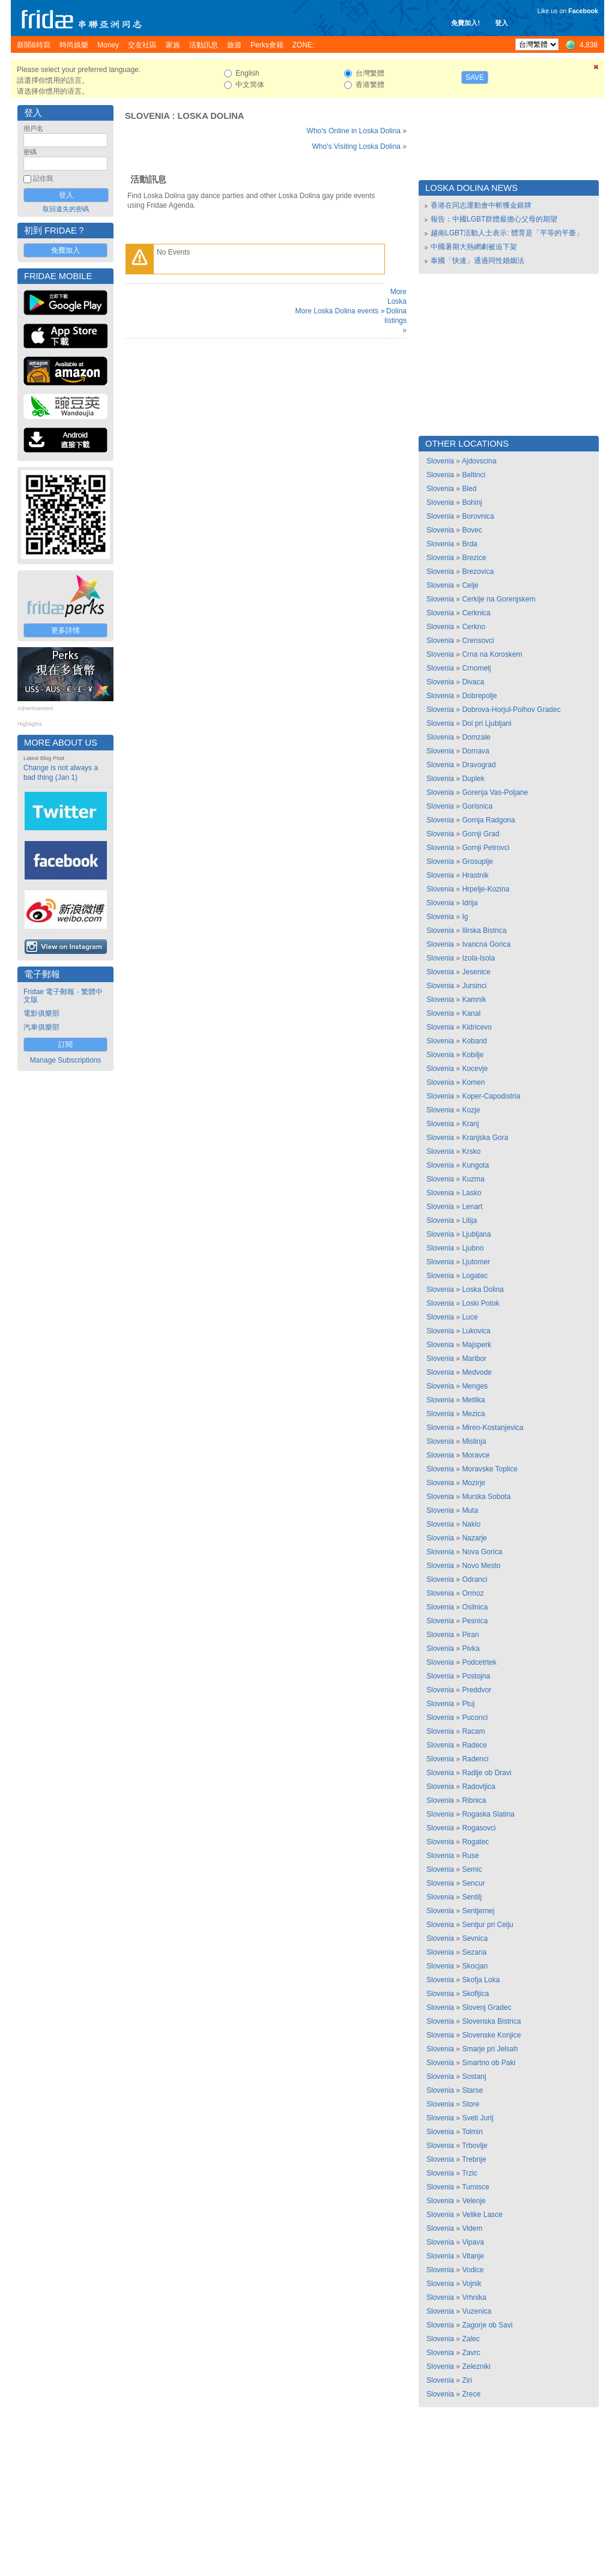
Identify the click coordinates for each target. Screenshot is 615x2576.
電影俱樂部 (41, 1013)
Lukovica (476, 1331)
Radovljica (478, 1786)
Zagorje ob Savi (487, 2325)
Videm (472, 2228)
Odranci (474, 1579)
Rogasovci (478, 1828)
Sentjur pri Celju (487, 1924)
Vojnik (471, 2283)
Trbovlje (474, 2145)
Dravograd (478, 765)
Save (474, 77)
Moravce (475, 1455)
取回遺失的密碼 (66, 209)
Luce (469, 1317)
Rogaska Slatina (488, 1814)
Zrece (471, 2394)
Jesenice (476, 972)
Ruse (470, 1855)
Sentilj (472, 1897)
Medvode (476, 1372)
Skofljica (475, 1993)
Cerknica (476, 613)
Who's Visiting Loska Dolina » (359, 146)
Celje (470, 585)
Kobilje (472, 1055)
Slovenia (147, 116)
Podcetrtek (479, 1662)
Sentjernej (478, 1911)
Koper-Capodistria (491, 1096)
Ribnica (474, 1800)
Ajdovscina (479, 461)
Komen (473, 1082)
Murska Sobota (486, 1496)
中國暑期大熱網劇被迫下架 (474, 247)
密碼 (30, 151)
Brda (469, 544)
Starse (472, 2090)
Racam (473, 1731)
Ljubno (472, 1248)
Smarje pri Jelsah (490, 2049)
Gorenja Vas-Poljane (495, 792)
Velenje (473, 2201)
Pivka (470, 1648)
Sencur (473, 1883)
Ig (465, 916)
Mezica (473, 1414)
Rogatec (475, 1842)
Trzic (469, 2173)
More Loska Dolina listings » (395, 311)
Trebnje (474, 2159)
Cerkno (473, 627)
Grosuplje (477, 861)
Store (470, 2104)
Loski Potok (480, 1303)
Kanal (471, 1013)
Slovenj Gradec (486, 2007)
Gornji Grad (480, 834)
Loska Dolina (210, 116)
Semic (472, 1869)
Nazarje (474, 1538)
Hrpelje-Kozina (485, 889)
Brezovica (478, 571)
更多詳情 (65, 630)
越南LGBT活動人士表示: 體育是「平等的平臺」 (507, 233)
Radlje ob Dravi (486, 1773)
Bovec (472, 530)
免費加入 (65, 250)
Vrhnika (474, 2297)
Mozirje (473, 1483)
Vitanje (472, 2256)
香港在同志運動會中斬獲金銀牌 (481, 205)
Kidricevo (476, 1027)
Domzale (476, 737)
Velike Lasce (482, 2214)
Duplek (473, 778)
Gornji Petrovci (485, 847)
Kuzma (473, 1179)
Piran (470, 1634)
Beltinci (473, 475)
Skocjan (475, 1966)
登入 (501, 22)
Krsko (471, 1151)
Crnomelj (476, 668)
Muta (470, 1510)
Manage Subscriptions (65, 1060)
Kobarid (474, 1041)
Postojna (476, 1676)
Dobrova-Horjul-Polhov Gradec (511, 709)
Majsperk (476, 1345)
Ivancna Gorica (486, 944)
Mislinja (474, 1441)
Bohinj (472, 502)
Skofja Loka (481, 1980)
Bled (469, 488)
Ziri (467, 2380)
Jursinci (474, 986)
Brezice (474, 558)
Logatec (475, 1275)
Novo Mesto (481, 1565)
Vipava (472, 2242)
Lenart (472, 1206)
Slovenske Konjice (491, 2035)
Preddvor (476, 1690)
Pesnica (475, 1621)
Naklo (471, 1524)
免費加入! (465, 22)
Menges (475, 1386)
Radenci (475, 1759)
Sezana (474, 1952)
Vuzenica (476, 2311)
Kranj (470, 1124)
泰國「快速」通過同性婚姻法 (477, 260)
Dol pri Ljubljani (486, 723)
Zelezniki (476, 2366)
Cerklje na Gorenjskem (498, 599)
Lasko (471, 1193)
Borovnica (478, 516)
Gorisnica (477, 806)
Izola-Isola (478, 958)
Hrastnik (475, 875)
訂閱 (65, 1044)
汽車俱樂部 (41, 1027)
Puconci (475, 1717)
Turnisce (475, 2187)
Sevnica (475, 1938)
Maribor (474, 1358)
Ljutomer (476, 1262)
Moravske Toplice (489, 1469)
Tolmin (472, 2132)
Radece (474, 1745)
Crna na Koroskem (492, 654)
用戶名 (33, 128)
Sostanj (474, 2076)
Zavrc (471, 2352)
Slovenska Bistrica (491, 2021)
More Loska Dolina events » (340, 311)
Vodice (472, 2270)
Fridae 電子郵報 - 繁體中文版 (63, 996)
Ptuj (468, 1704)
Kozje (471, 1110)
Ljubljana (476, 1234)
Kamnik (474, 999)
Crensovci (478, 640)
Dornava (475, 751)
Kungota (475, 1165)
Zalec (470, 2339)
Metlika (473, 1400)
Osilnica (475, 1607)
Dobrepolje (479, 696)
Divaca (473, 682)
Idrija (469, 903)
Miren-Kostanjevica (492, 1427)
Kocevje (475, 1068)
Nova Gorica (482, 1552)
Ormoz (472, 1593)
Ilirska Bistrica (484, 930)
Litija (469, 1220)
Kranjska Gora (485, 1137)
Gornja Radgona (488, 820)
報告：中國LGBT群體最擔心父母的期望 (494, 219)
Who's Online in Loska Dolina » (357, 131)
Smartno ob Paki (488, 2063)
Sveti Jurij (477, 2118)
